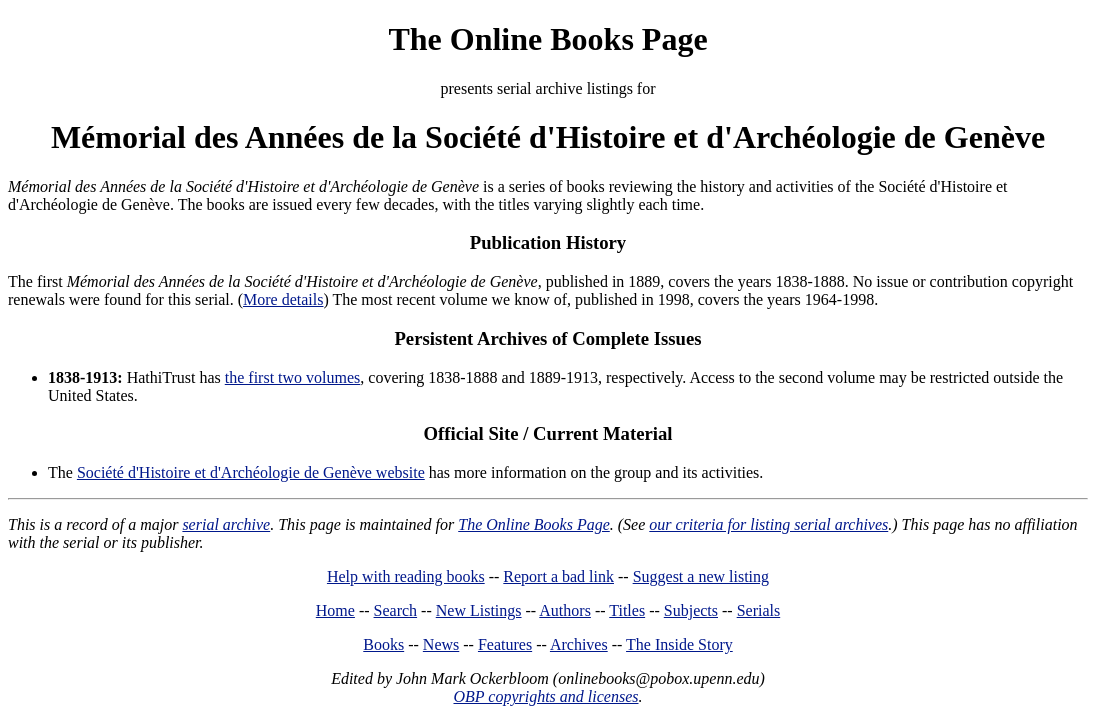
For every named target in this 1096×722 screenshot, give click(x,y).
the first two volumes (293, 377)
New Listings (479, 610)
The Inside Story (679, 644)
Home (335, 610)
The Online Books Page (547, 39)
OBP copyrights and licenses (545, 696)
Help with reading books (406, 576)
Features (505, 644)
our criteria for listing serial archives (768, 524)
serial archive (226, 524)
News (441, 644)
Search (396, 610)
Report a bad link (558, 576)
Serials (759, 610)
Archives (579, 644)
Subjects (691, 610)
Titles (627, 610)
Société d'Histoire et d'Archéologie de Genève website (251, 472)
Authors (565, 610)
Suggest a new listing (701, 576)
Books (383, 644)
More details (283, 299)
